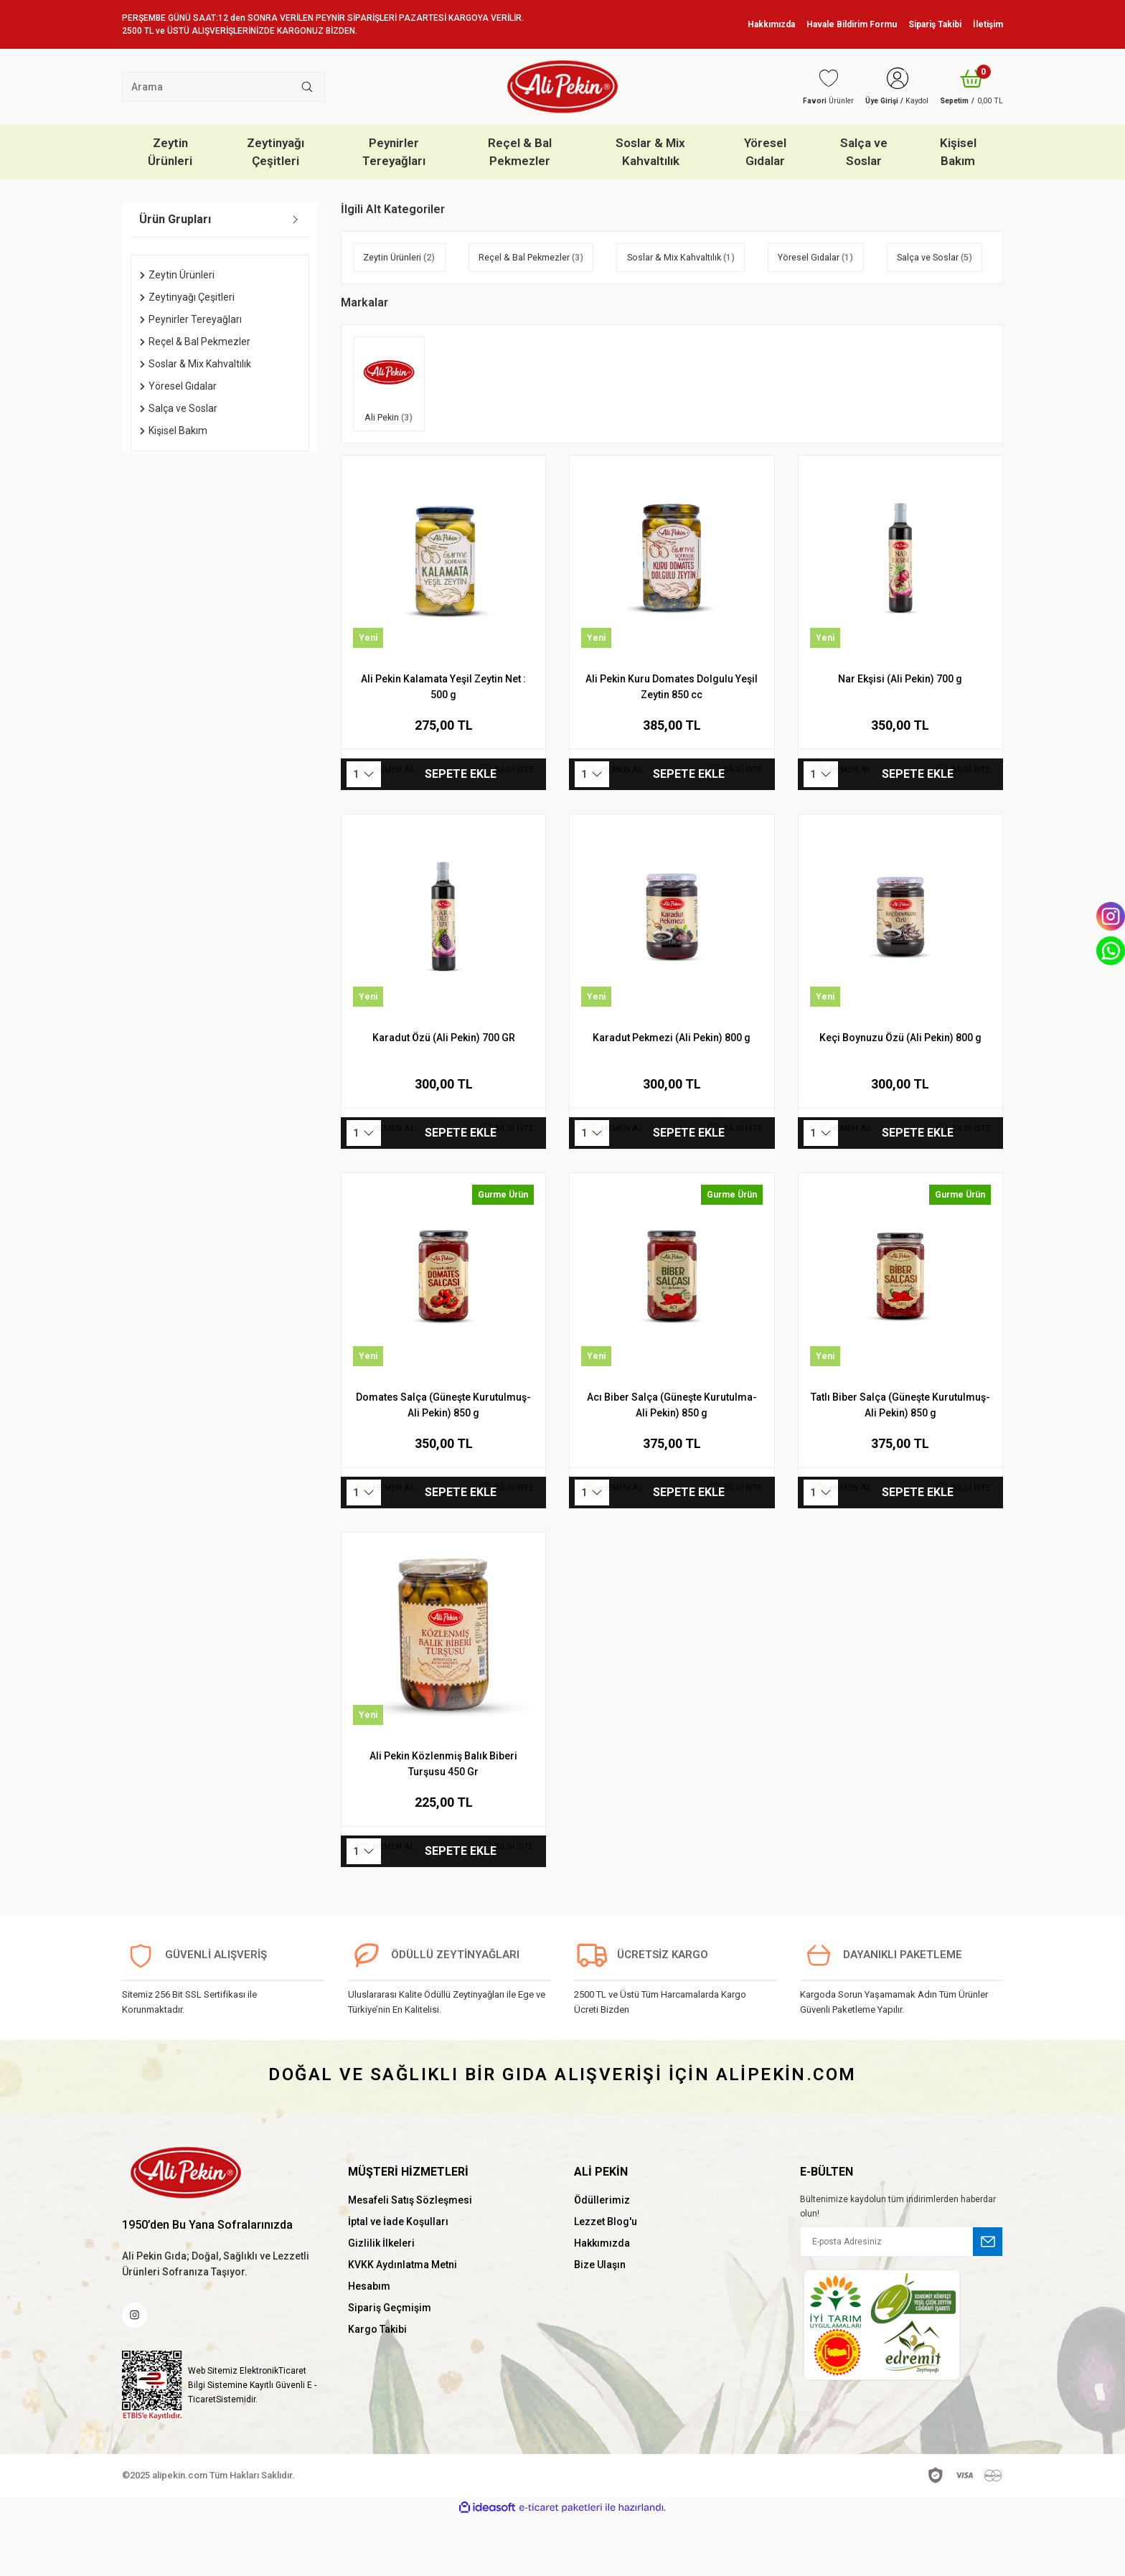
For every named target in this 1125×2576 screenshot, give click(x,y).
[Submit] (988, 2296)
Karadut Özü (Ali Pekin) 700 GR (443, 1092)
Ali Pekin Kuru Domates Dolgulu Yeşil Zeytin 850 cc (671, 741)
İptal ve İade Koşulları (398, 2276)
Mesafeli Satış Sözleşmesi (410, 2254)
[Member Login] (883, 87)
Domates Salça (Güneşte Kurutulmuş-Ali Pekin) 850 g (443, 1459)
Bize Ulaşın (600, 2319)
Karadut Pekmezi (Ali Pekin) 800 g (671, 1092)
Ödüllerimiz (602, 2254)
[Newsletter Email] (901, 2296)
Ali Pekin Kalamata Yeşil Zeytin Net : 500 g (443, 741)
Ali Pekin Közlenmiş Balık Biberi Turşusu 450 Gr (443, 1818)
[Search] (223, 87)
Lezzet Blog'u (605, 2276)
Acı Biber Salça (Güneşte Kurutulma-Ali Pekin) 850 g (672, 1459)
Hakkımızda (602, 2297)
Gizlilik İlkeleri (381, 2297)
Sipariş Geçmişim (389, 2362)
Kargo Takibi (377, 2383)
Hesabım (369, 2340)
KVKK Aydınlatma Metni (402, 2319)
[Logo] (562, 86)
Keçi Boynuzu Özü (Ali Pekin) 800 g (900, 1092)
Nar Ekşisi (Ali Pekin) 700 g (900, 733)
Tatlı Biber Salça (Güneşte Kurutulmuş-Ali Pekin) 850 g (900, 1459)
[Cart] (967, 87)
